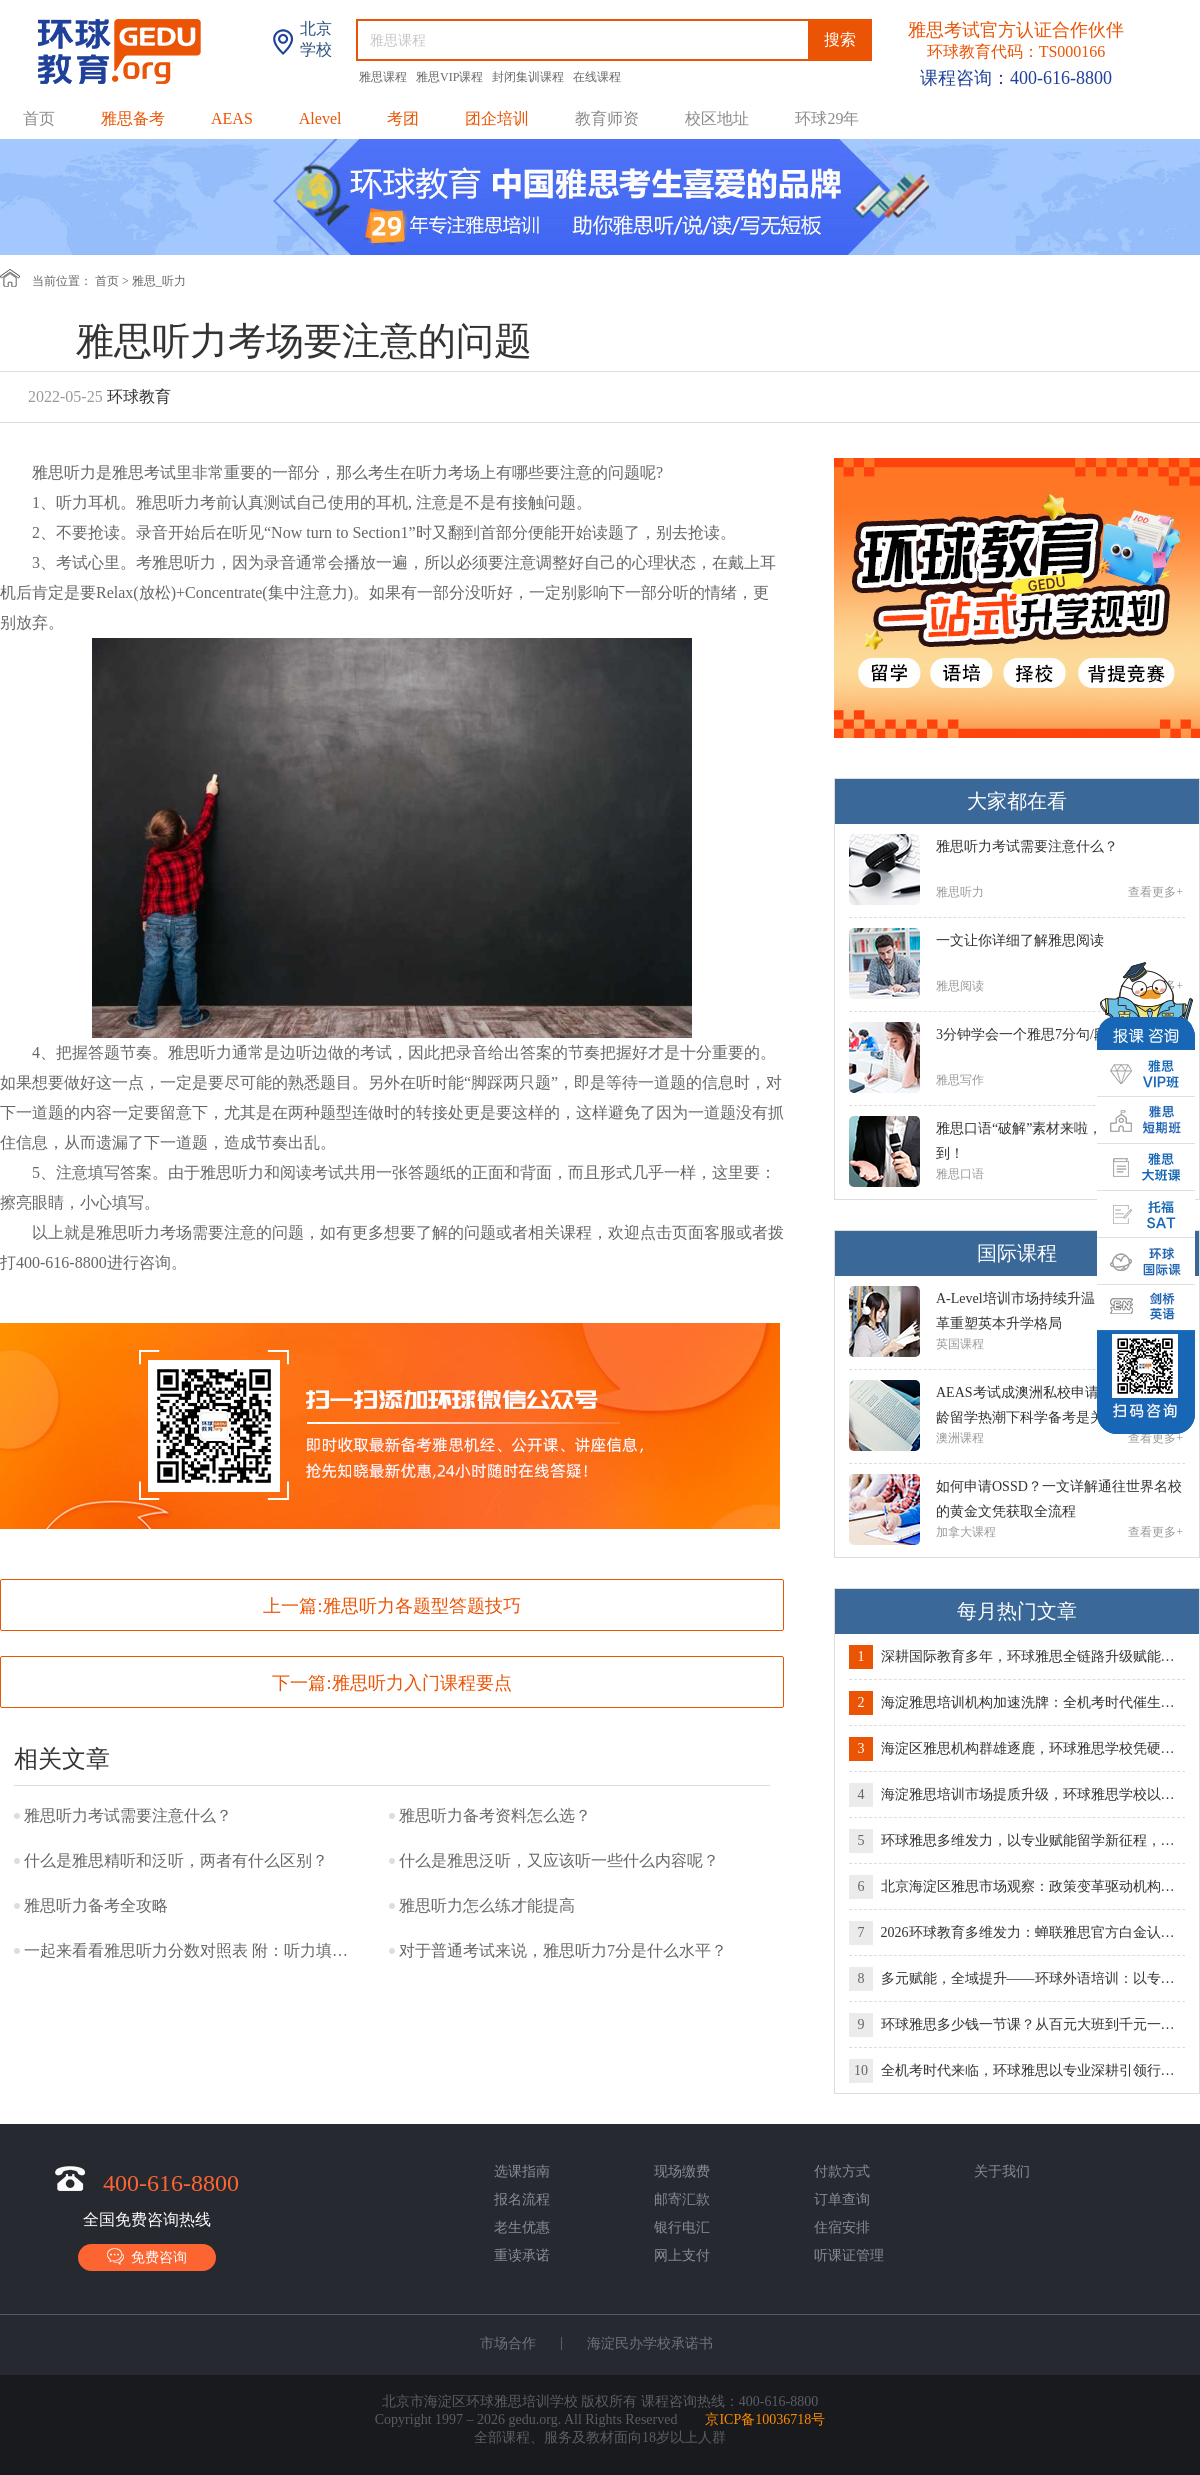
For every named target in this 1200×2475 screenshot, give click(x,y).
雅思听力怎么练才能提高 (487, 1905)
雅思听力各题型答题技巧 (422, 1606)
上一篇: (391, 1606)
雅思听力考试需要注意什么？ (128, 1815)
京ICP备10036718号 (765, 2419)
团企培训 (497, 118)
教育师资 (607, 118)
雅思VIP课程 (451, 77)
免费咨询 (147, 2256)
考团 (403, 118)
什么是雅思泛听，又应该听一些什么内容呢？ (559, 1860)
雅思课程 (384, 77)
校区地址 (717, 118)
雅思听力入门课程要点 (422, 1683)
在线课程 (597, 77)
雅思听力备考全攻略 (96, 1905)
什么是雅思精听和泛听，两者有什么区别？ (176, 1860)
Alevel (320, 118)
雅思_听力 (159, 281)
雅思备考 (133, 118)
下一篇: (391, 1683)
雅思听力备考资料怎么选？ (495, 1815)
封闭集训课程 (529, 77)
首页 (39, 118)
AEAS (232, 118)
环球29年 (827, 118)
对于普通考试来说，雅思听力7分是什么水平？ (563, 1950)
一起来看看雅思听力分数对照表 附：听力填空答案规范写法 (189, 1950)
